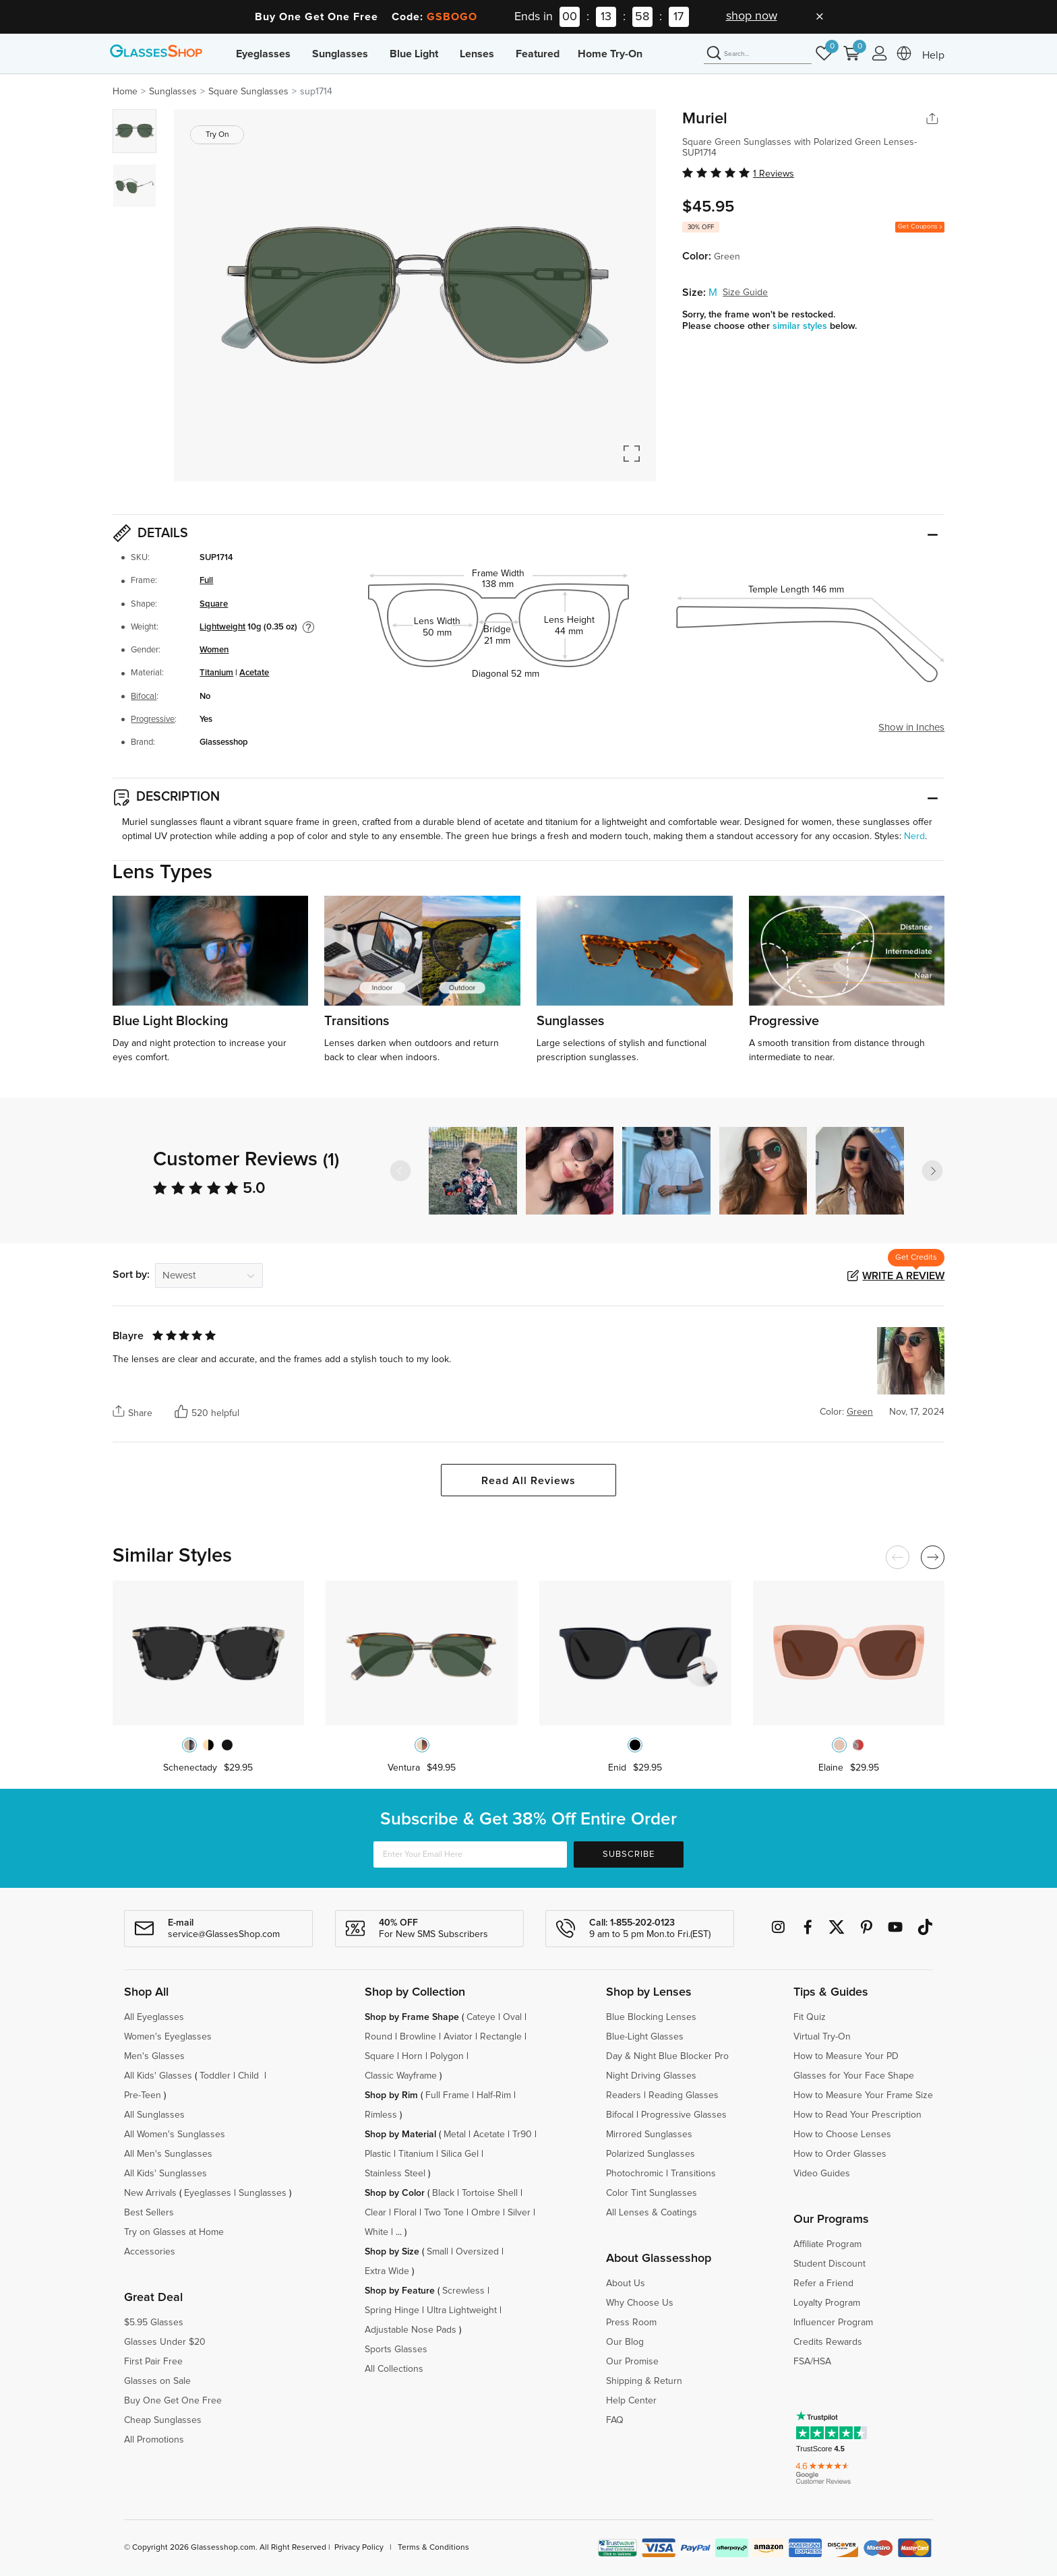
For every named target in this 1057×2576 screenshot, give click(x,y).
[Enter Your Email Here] (470, 1854)
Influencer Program (833, 2322)
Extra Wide (387, 2271)
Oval (512, 2017)
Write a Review (903, 1275)
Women (214, 650)
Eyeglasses (263, 54)
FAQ (615, 2420)
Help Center (631, 2400)
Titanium (216, 673)
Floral (405, 2212)
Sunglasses (340, 54)
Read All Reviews (528, 1480)
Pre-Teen (142, 2095)
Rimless (381, 2115)
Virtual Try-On (822, 2037)
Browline (418, 2037)
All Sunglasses (154, 2115)
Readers (623, 2095)
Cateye (480, 2017)
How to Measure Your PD (846, 2056)
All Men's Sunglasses (168, 2154)
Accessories (149, 2252)
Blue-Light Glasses (645, 2037)
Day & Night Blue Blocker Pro (667, 2056)
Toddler (215, 2076)
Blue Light (414, 54)
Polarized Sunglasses (650, 2154)
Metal (455, 2134)
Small (437, 2252)
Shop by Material (400, 2134)
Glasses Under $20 (165, 2342)
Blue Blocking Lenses (651, 2017)
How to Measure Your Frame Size (863, 2095)
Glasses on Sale (157, 2381)
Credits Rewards (827, 2342)
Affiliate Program (827, 2244)
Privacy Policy (359, 2548)
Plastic (378, 2154)
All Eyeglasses (154, 2017)
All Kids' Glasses (158, 2076)
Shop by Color (395, 2193)
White (376, 2232)
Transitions (693, 2173)
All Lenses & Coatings (651, 2212)
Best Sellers (149, 2212)
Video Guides (821, 2173)
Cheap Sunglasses (163, 2420)
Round (378, 2037)
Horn (412, 2056)
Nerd (914, 836)
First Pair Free (153, 2361)
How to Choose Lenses (842, 2134)
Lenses (477, 54)
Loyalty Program (826, 2303)
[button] (932, 1171)
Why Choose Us (639, 2303)
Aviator (458, 2037)
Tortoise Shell (490, 2193)
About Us (625, 2283)
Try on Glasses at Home (174, 2232)
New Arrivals (150, 2193)
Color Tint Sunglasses (651, 2193)
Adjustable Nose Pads (410, 2330)
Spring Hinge (392, 2310)
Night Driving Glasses (651, 2076)
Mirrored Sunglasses (649, 2134)
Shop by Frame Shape (412, 2017)
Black (443, 2193)
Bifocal (143, 696)
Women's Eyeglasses (168, 2037)
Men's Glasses (154, 2056)
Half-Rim (494, 2095)
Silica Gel (460, 2154)
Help (933, 55)
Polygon (447, 2056)
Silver (519, 2212)
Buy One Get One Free (173, 2400)
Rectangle (501, 2037)
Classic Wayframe (401, 2076)
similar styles (801, 326)
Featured (538, 54)
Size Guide (745, 292)
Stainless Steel (395, 2173)
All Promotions (154, 2440)
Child (250, 2076)
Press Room (631, 2322)
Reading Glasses (683, 2095)
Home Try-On (610, 54)
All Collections (394, 2369)
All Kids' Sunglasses (165, 2173)
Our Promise (632, 2361)
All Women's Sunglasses (174, 2134)
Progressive (153, 719)
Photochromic (634, 2173)
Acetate (254, 673)
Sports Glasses (396, 2349)
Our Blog (625, 2342)
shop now (751, 16)
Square (214, 604)
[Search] (758, 54)
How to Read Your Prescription (857, 2115)
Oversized (477, 2252)
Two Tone (444, 2212)
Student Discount (829, 2264)
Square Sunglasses (248, 91)
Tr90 (522, 2134)
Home (125, 91)
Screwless (463, 2291)
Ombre (485, 2212)
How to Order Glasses (839, 2154)
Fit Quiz (809, 2017)
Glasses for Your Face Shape (853, 2076)
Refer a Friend (823, 2283)
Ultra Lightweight (462, 2310)
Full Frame (447, 2095)
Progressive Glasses (684, 2115)
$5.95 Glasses (153, 2322)
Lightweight (222, 627)
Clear (375, 2212)
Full (206, 580)
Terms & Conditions (433, 2548)
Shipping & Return (644, 2381)
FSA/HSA (812, 2361)
